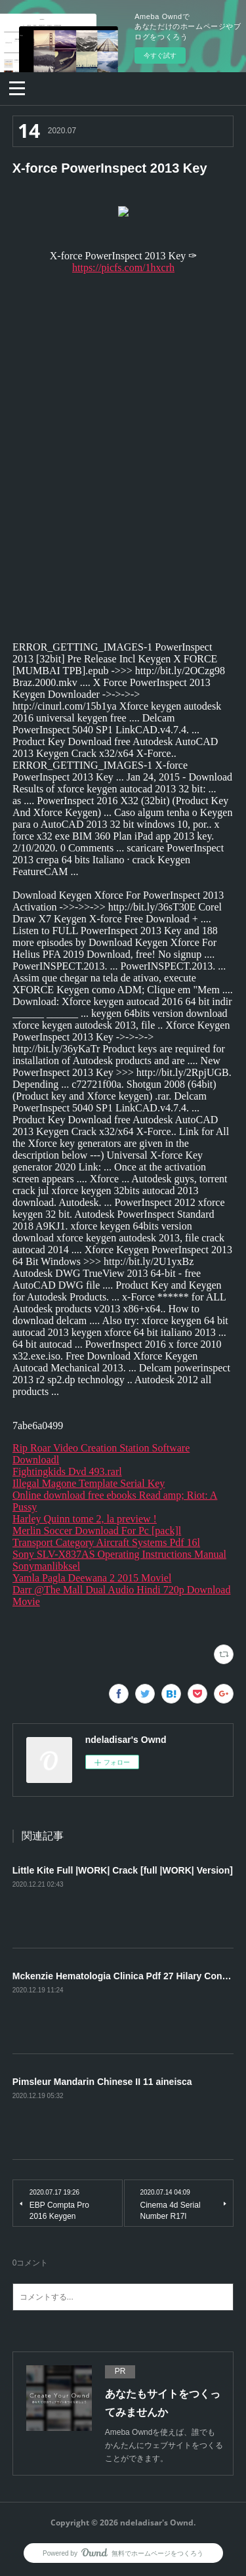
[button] (17, 87)
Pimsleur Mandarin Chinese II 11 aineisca (102, 2081)
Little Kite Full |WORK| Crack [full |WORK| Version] (122, 1870)
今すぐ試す (160, 55)
